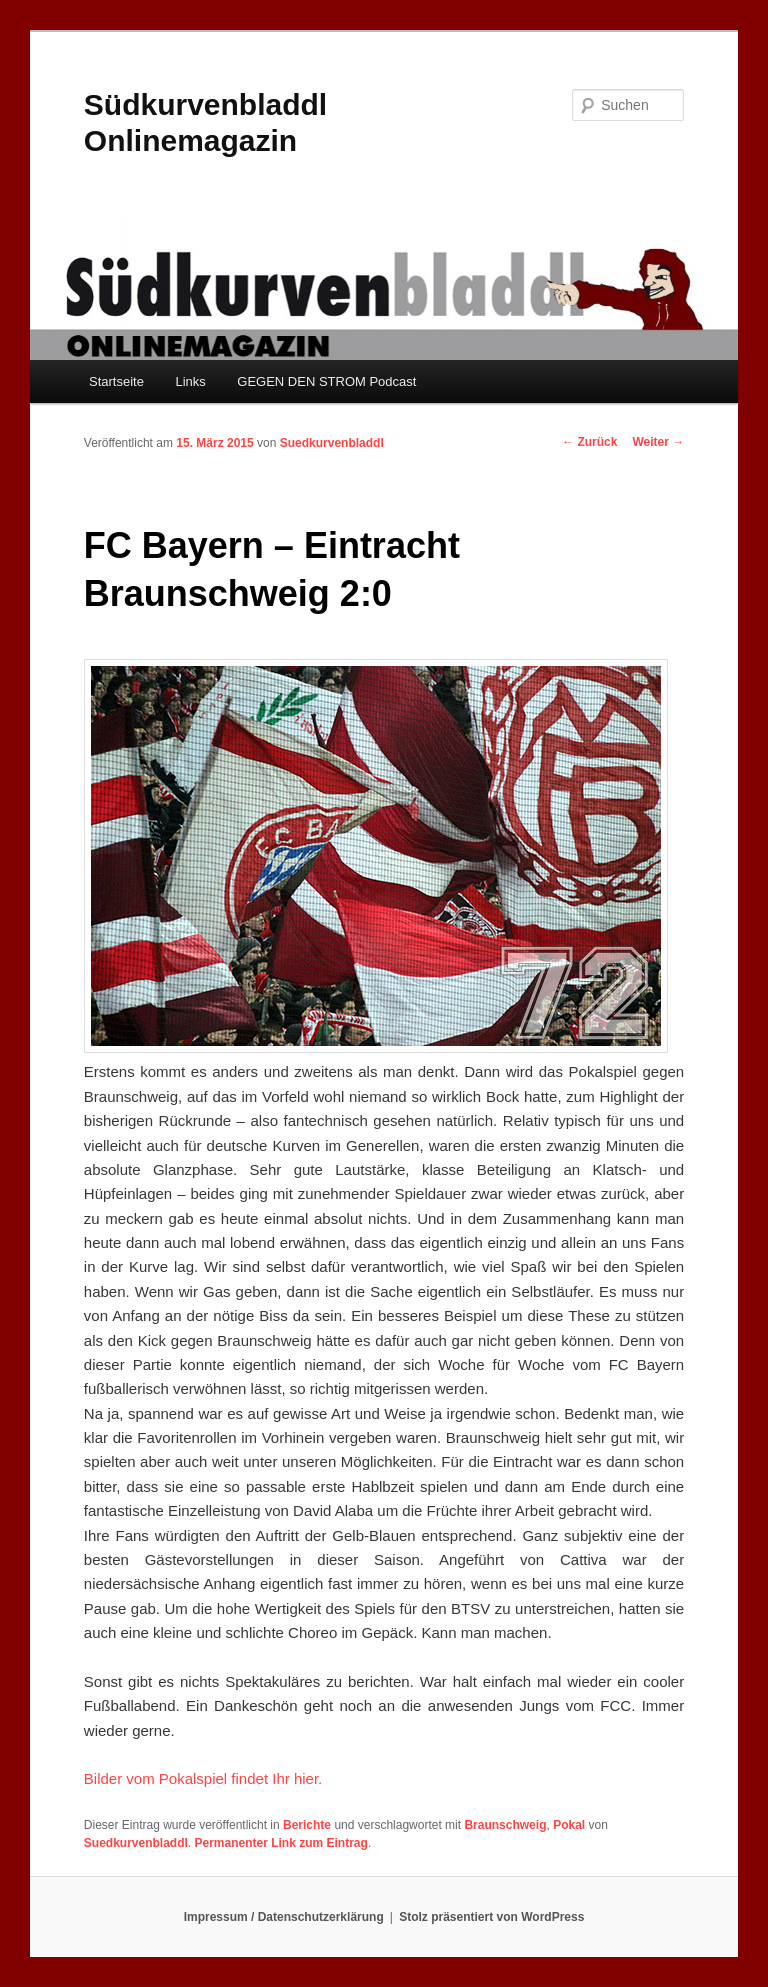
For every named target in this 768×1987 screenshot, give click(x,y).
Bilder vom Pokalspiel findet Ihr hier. (203, 1778)
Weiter (658, 442)
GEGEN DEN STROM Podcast (326, 381)
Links (190, 381)
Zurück (589, 442)
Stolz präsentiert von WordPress (491, 1917)
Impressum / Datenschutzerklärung (284, 1917)
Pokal (569, 1825)
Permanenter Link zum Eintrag (281, 1843)
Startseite (116, 381)
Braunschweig (505, 1825)
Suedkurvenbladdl (332, 443)
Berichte (307, 1825)
